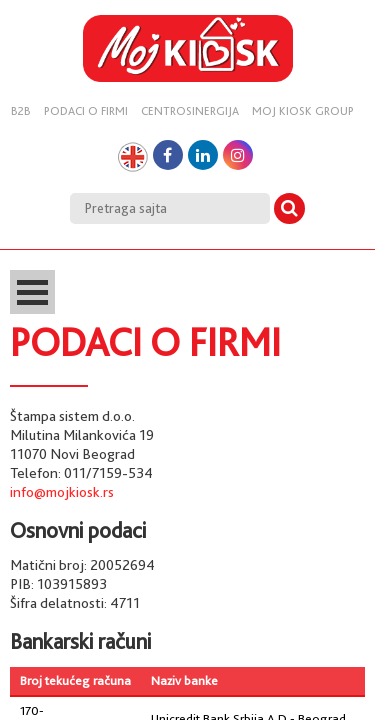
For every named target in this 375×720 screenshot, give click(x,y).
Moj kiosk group (303, 111)
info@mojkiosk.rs (62, 492)
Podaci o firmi (86, 111)
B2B (21, 111)
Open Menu (32, 292)
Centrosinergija (190, 111)
